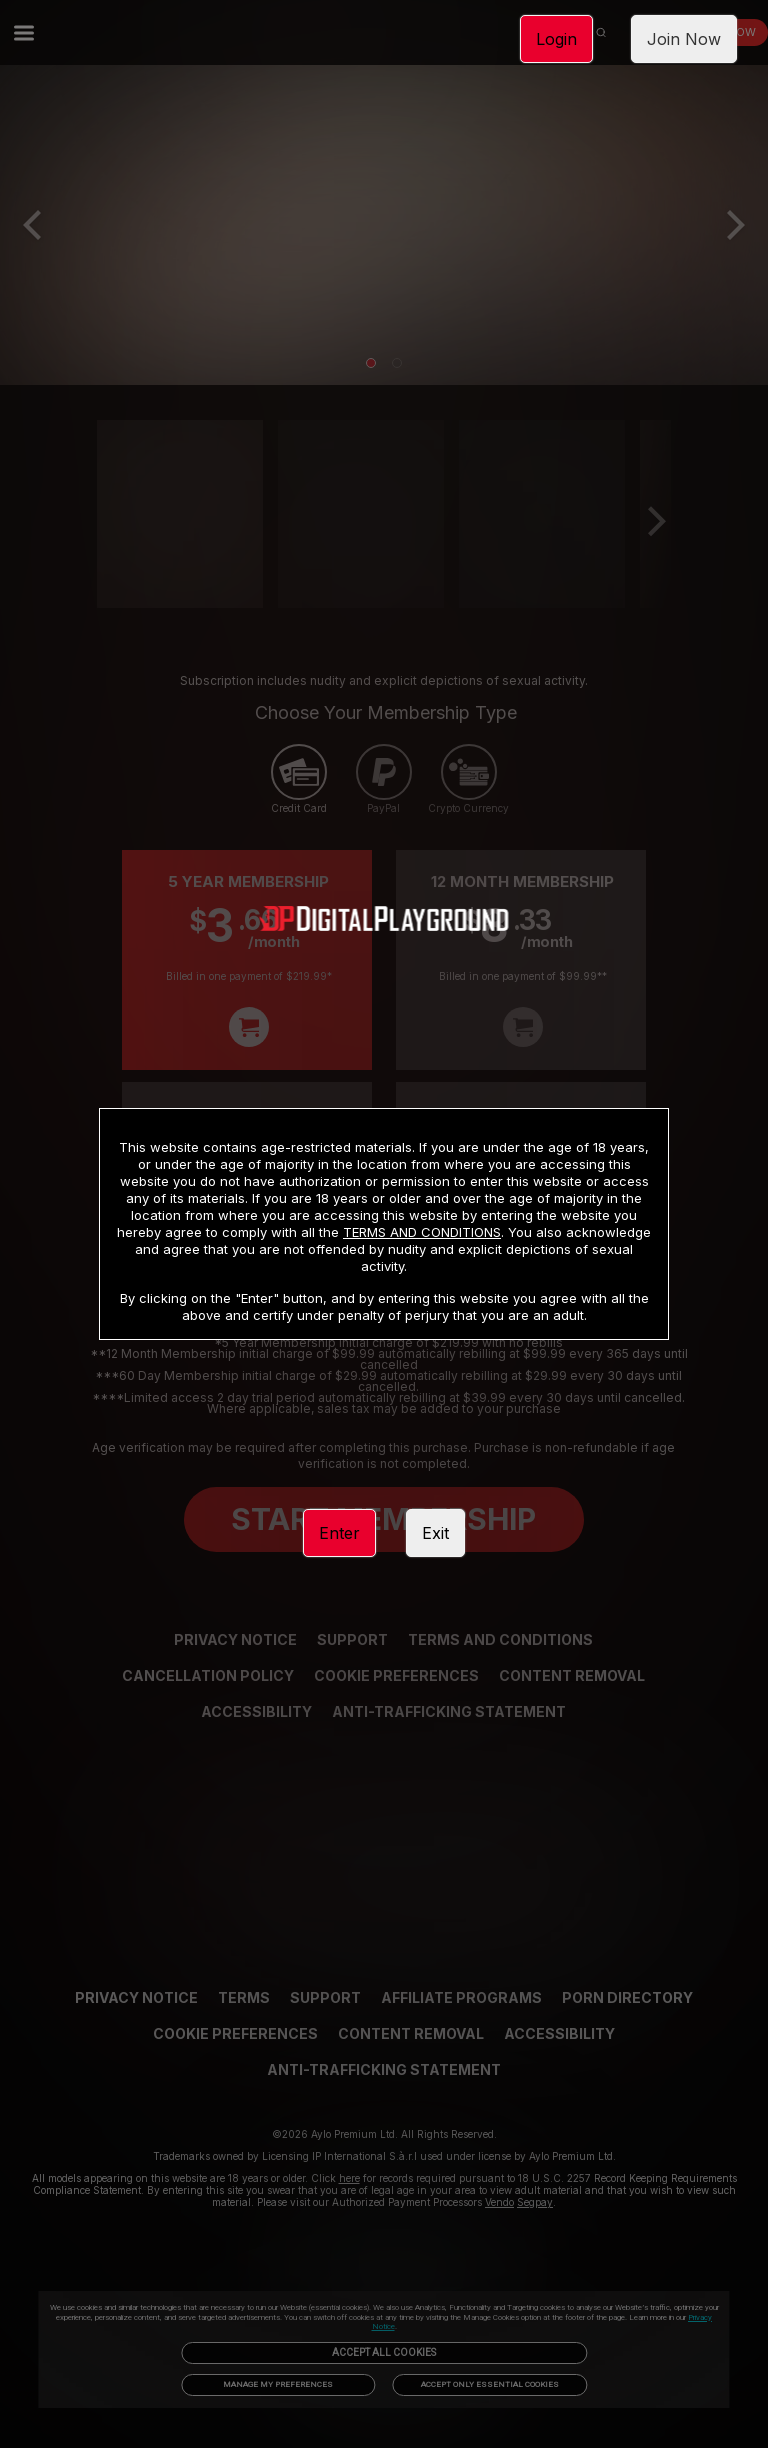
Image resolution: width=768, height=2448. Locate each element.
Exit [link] (435, 1533)
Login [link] (556, 39)
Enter (339, 1533)
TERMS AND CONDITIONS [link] (422, 1232)
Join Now (684, 39)
